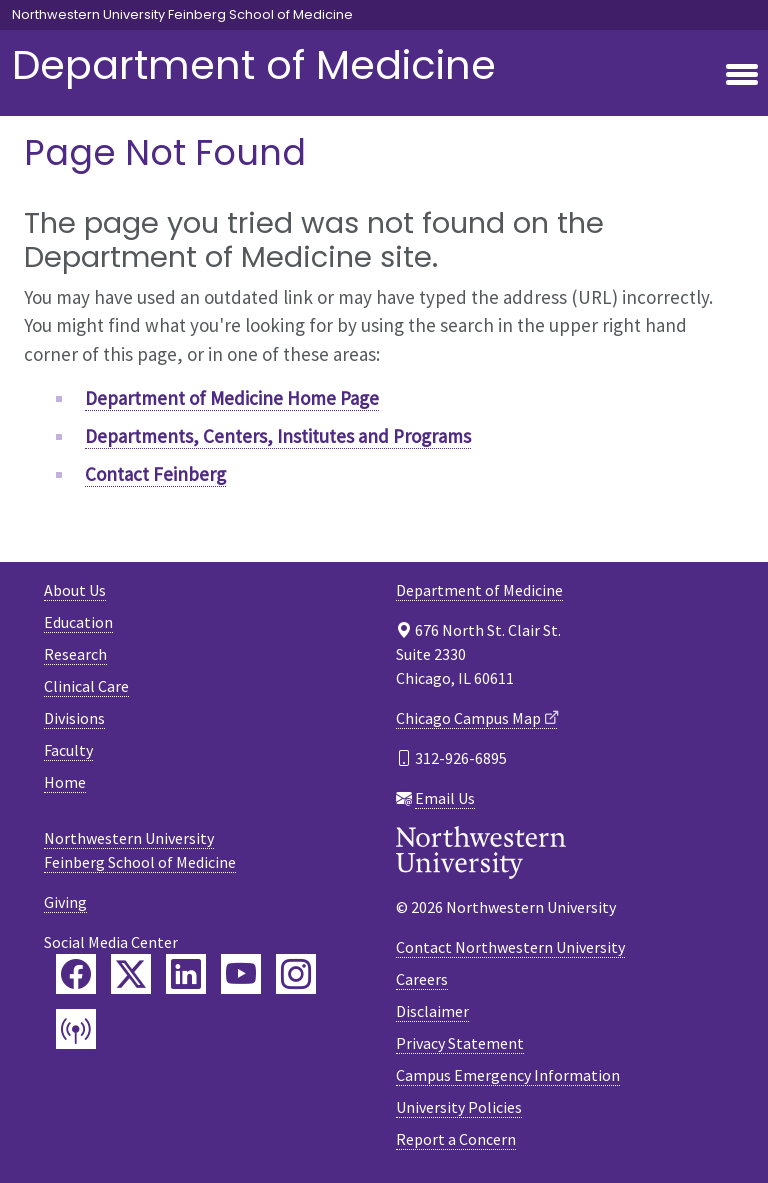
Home (65, 782)
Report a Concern (456, 1139)
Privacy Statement (460, 1043)
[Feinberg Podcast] (76, 1029)
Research (75, 654)
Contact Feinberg (155, 474)
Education (78, 622)
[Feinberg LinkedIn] (186, 974)
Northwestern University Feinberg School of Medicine (182, 15)
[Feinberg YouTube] (241, 974)
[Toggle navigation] (742, 76)
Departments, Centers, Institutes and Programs (278, 436)
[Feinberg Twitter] (131, 974)
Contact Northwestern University (510, 947)
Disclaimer (432, 1011)
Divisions (74, 718)
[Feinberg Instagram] (296, 974)
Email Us (445, 798)
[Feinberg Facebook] (76, 974)
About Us (75, 590)
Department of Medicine (254, 65)
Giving (65, 902)
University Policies (459, 1107)
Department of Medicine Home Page (232, 398)
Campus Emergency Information (508, 1075)
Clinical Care (86, 686)
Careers (422, 979)
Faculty (68, 750)
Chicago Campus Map (468, 718)
